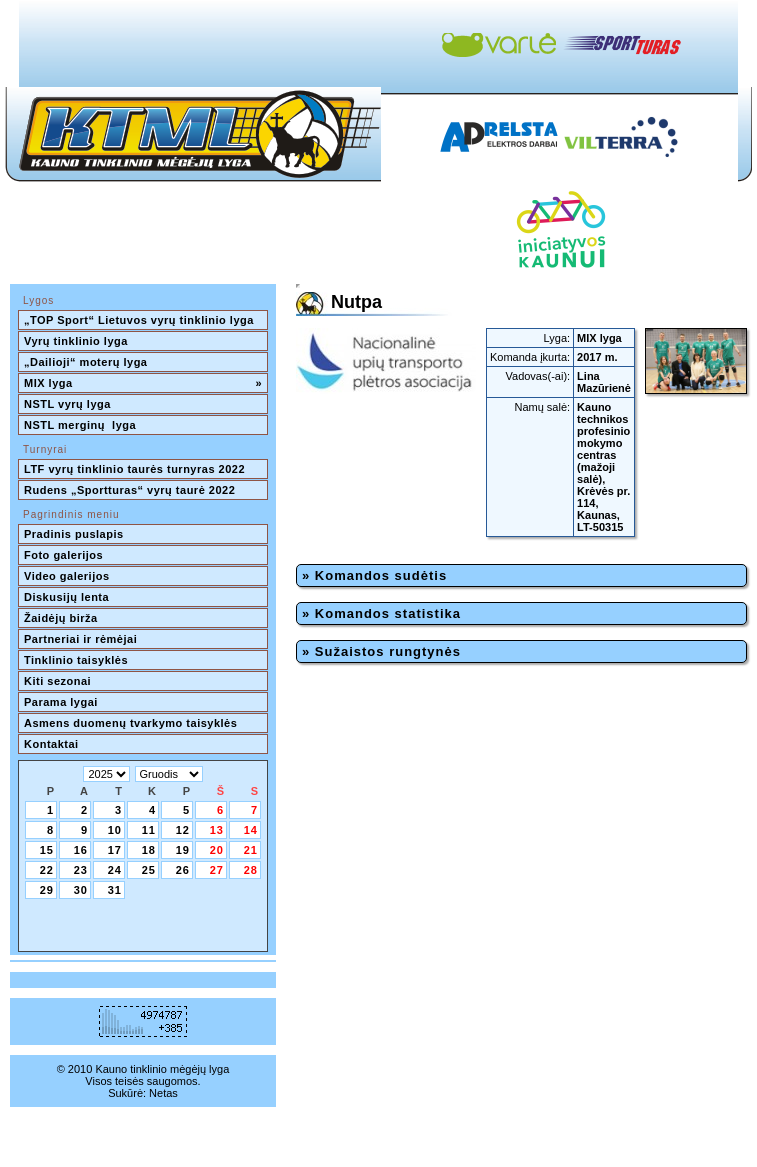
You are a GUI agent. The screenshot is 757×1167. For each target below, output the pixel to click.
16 (81, 850)
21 (251, 850)
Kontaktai (51, 744)
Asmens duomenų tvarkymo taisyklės (130, 723)
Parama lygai (61, 702)
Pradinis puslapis (74, 534)
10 (115, 830)
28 (251, 870)
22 (47, 870)
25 (149, 870)
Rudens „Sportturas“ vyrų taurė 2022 (129, 490)
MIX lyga (143, 383)
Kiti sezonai (57, 681)
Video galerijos (67, 576)
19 (183, 850)
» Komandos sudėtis (374, 575)
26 (183, 870)
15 (47, 850)
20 (217, 850)
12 (183, 830)
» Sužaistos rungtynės (381, 651)
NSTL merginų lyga (80, 425)
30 (81, 890)
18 (149, 850)
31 (115, 890)
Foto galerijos (63, 555)
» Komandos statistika (381, 613)
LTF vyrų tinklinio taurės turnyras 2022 (136, 469)
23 (81, 870)
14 (251, 830)
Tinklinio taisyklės (76, 660)
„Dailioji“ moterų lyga (85, 362)
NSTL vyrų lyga (67, 404)
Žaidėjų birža (61, 618)
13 (217, 830)
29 (47, 890)
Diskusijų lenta (66, 597)
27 (217, 870)
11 (149, 830)
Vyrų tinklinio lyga (76, 341)
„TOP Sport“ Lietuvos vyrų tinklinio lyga (139, 320)
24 (115, 870)
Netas (163, 1093)
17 (115, 850)
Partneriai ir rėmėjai (80, 639)
